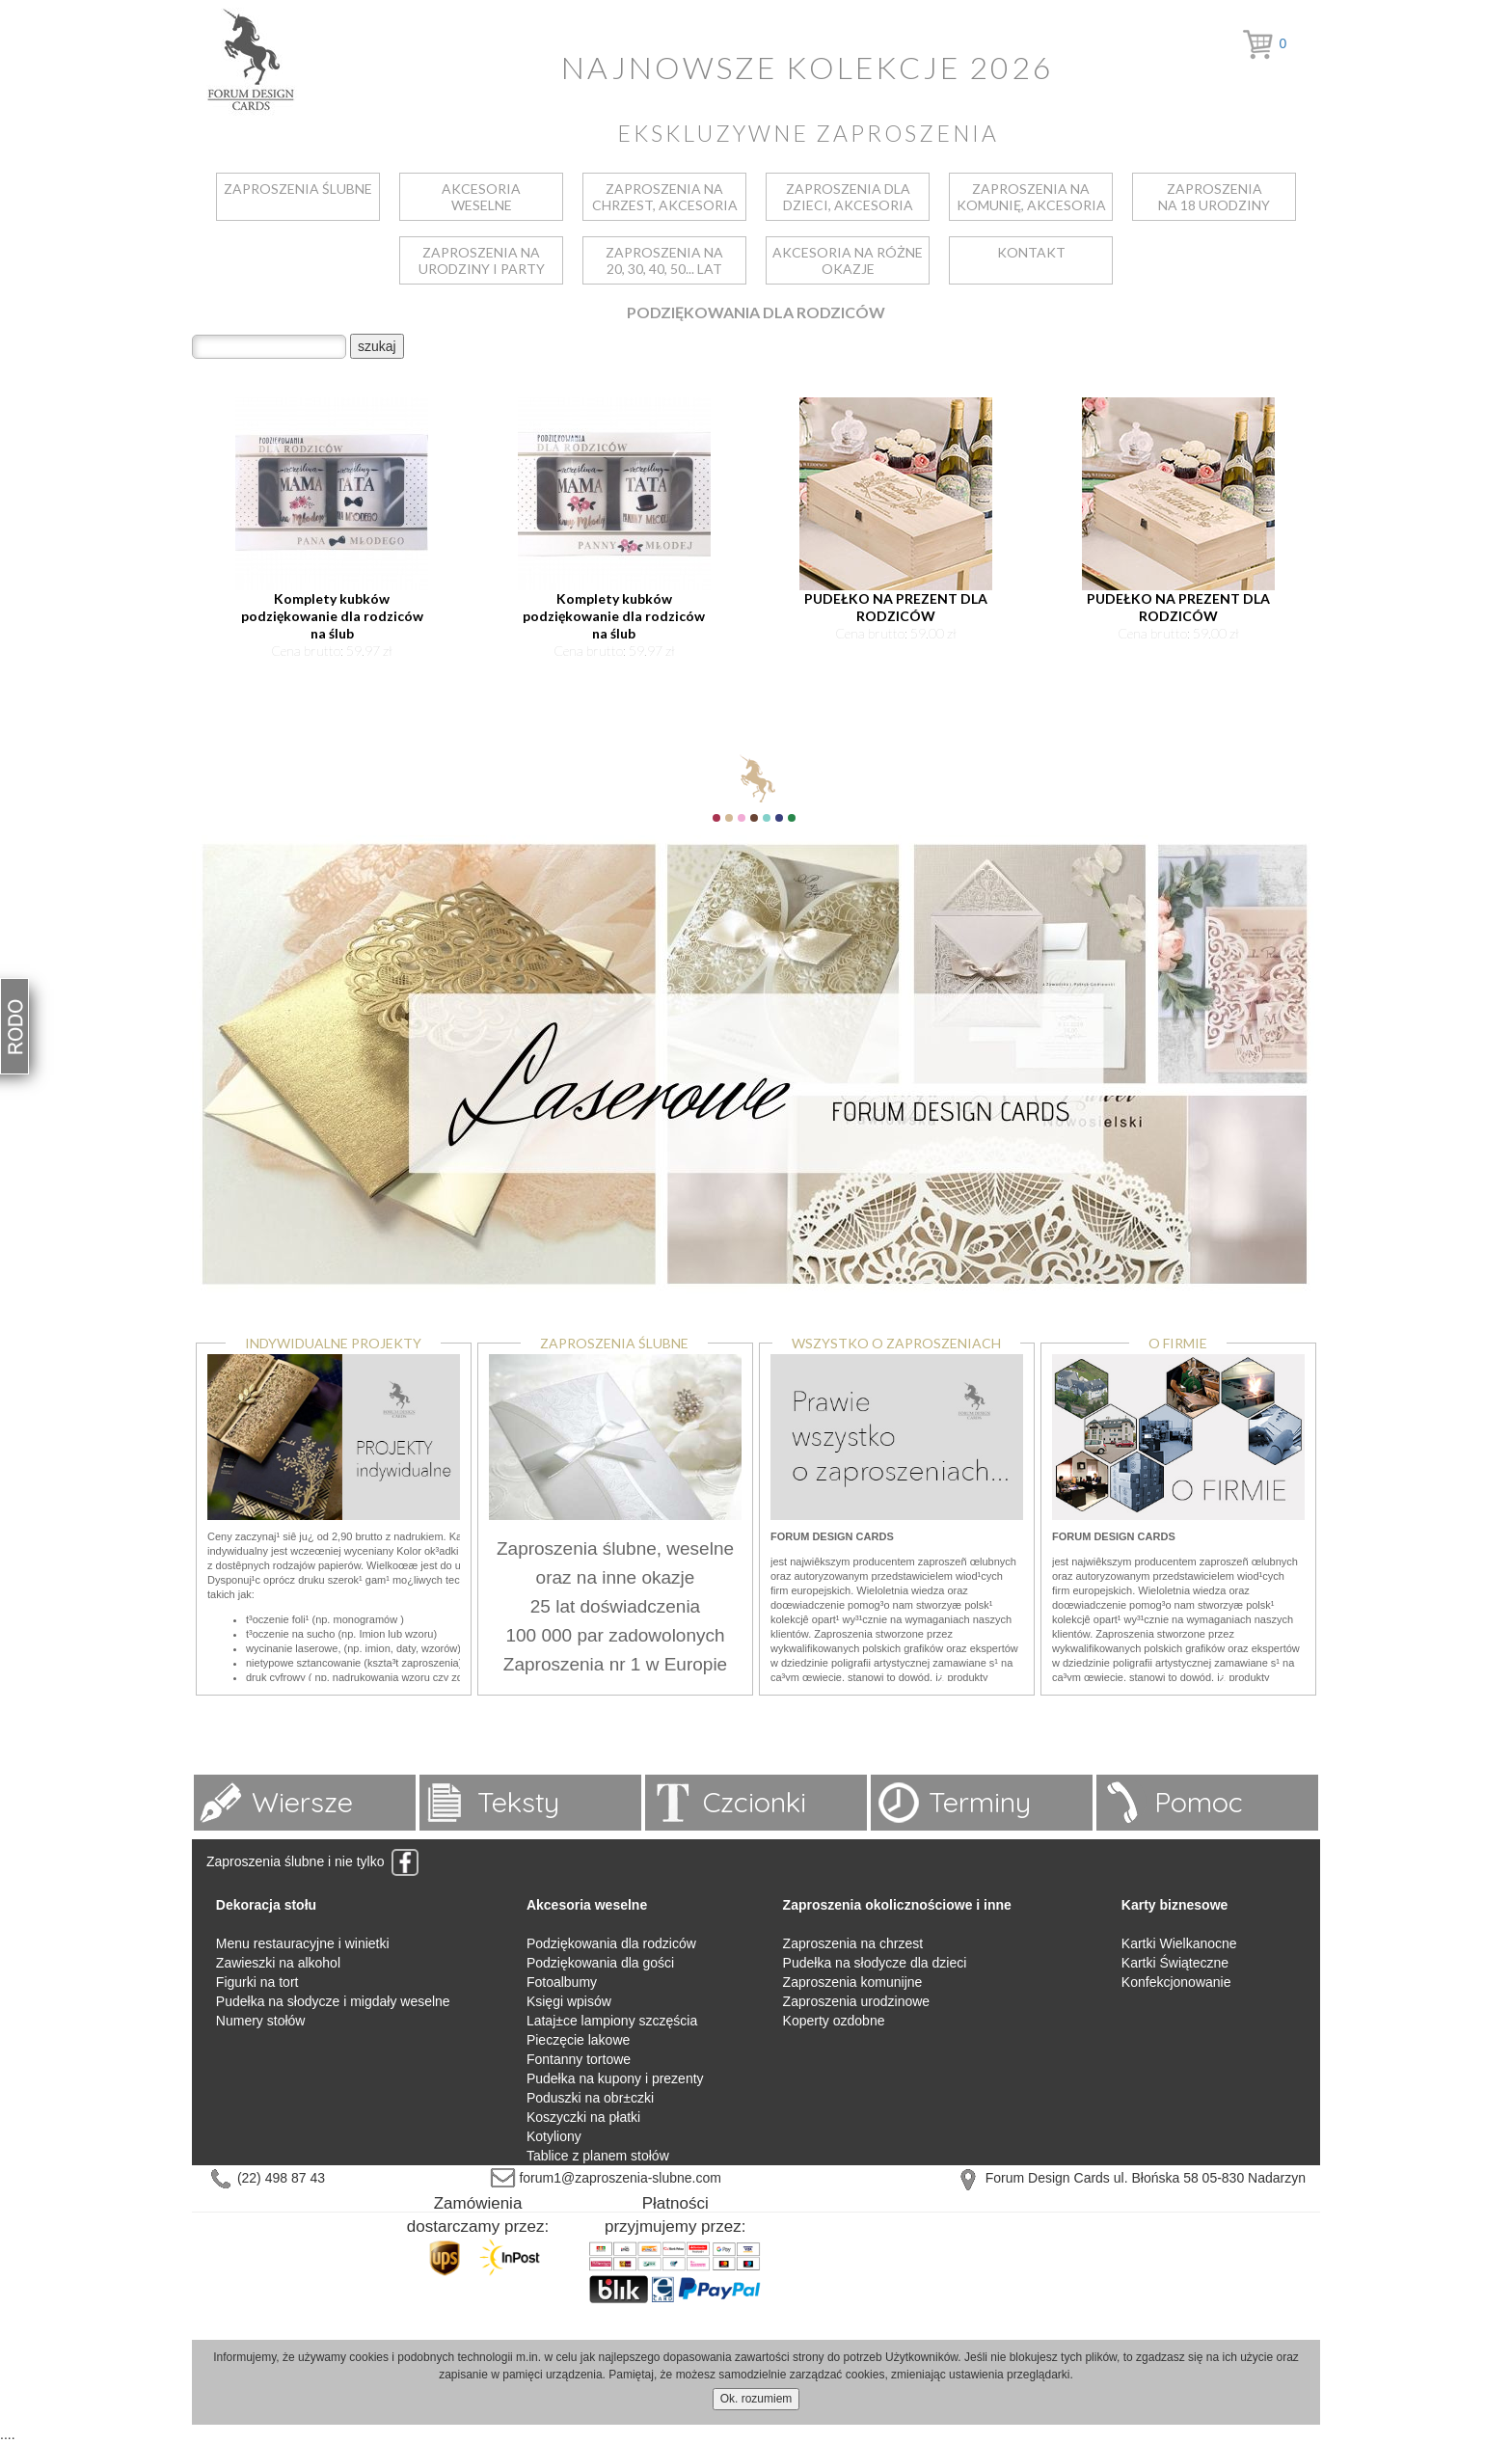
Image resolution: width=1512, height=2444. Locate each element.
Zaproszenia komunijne (853, 1982)
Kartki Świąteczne (1174, 1962)
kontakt (1031, 252)
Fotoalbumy (561, 1982)
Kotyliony (553, 2136)
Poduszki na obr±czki (590, 2097)
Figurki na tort (257, 1982)
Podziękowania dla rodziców (611, 1943)
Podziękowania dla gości (600, 1962)
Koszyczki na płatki (583, 2117)
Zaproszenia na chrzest (853, 1943)
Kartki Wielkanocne (1179, 1943)
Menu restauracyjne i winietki (303, 1943)
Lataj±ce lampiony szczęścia (611, 2020)
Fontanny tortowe (578, 2059)
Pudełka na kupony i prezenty (615, 2078)
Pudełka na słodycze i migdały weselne (333, 2001)
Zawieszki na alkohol (278, 1962)
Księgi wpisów (568, 2001)
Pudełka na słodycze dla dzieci (875, 1962)
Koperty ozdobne (834, 2020)
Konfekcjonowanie (1176, 1982)
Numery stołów (261, 2020)
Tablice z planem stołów (597, 2155)
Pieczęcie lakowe (578, 2040)
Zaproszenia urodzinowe (857, 2001)
